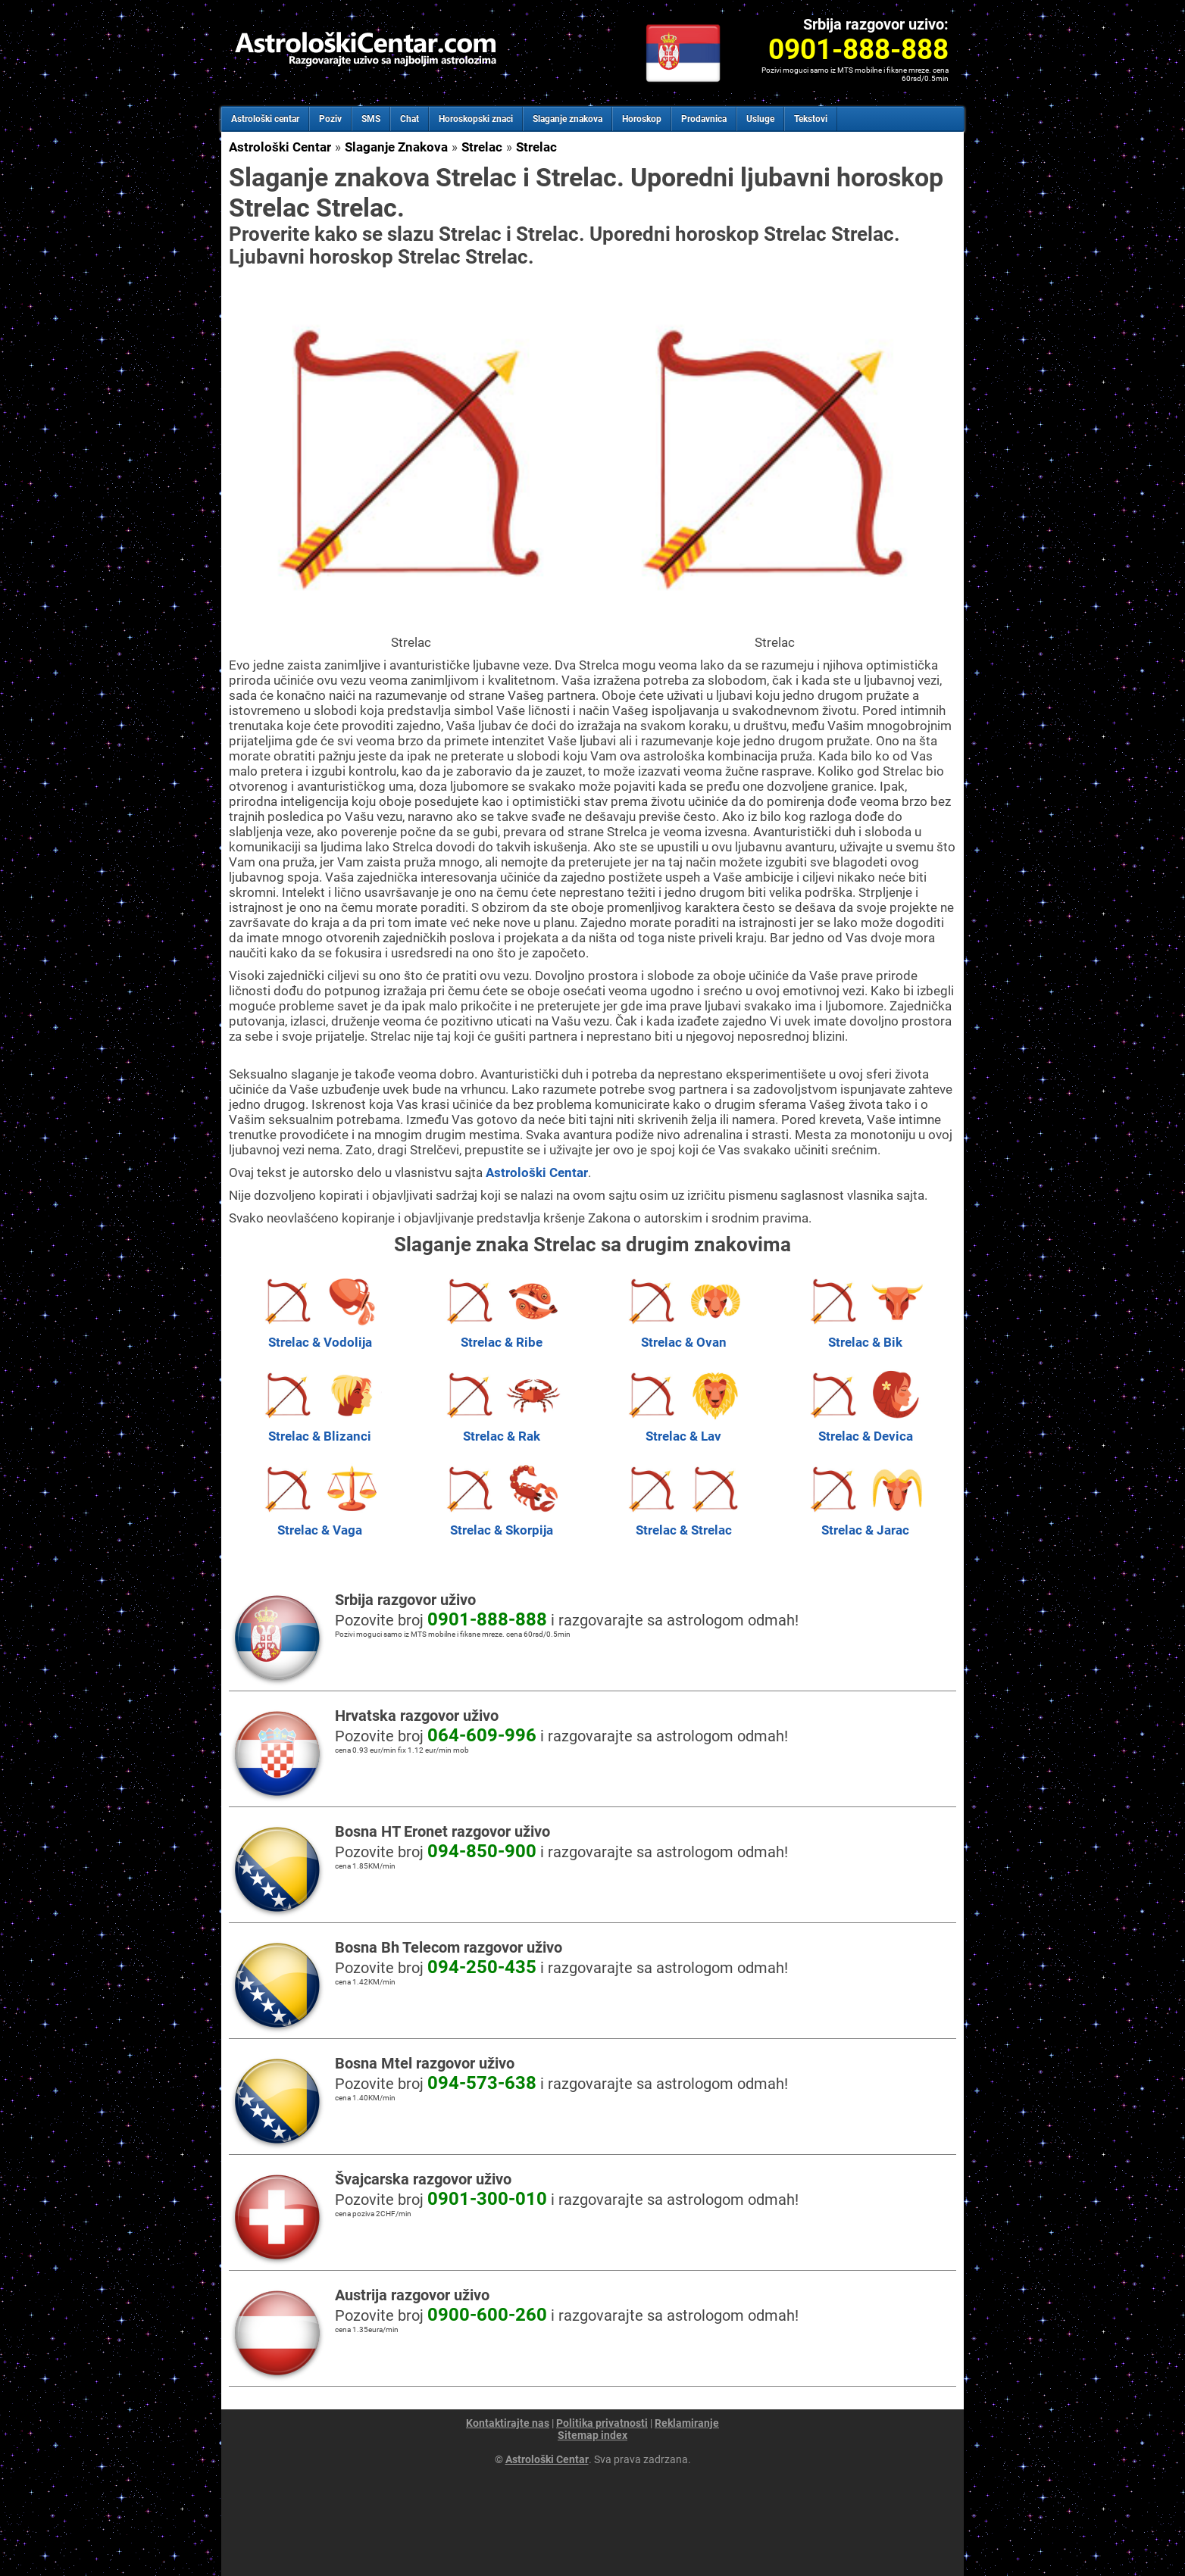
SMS (370, 119)
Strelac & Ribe (501, 1334)
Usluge (760, 119)
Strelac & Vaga (320, 1522)
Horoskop (641, 119)
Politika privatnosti (602, 2423)
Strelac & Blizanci (320, 1428)
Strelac (481, 147)
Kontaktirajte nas (507, 2423)
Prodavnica (704, 119)
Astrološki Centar (280, 147)
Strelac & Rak (501, 1428)
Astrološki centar (265, 119)
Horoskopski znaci (476, 119)
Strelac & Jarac (865, 1522)
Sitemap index (592, 2435)
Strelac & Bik (865, 1334)
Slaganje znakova (567, 119)
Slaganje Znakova (396, 147)
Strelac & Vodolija (320, 1334)
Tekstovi (810, 119)
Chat (409, 119)
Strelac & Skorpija (501, 1522)
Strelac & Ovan (683, 1334)
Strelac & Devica (865, 1428)
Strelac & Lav (683, 1428)
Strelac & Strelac (683, 1522)
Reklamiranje (687, 2423)
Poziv (330, 119)
